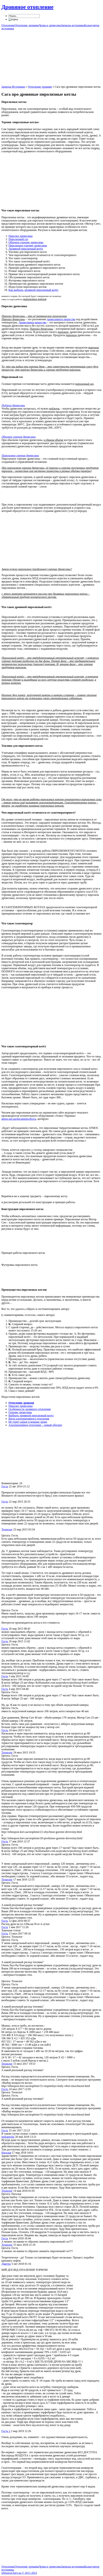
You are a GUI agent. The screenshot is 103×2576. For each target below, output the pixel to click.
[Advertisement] (51, 57)
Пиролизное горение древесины (27, 245)
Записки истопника (72, 25)
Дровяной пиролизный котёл (25, 248)
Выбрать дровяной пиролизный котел (31, 1415)
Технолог (7, 1529)
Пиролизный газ (18, 239)
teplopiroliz (8, 2136)
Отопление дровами (26, 25)
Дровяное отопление (27, 7)
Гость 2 (5, 2431)
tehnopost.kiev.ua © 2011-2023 (19, 2572)
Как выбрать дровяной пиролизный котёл (33, 289)
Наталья (6, 2152)
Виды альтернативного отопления (28, 1418)
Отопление (8, 25)
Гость (4, 1486)
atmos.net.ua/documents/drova (18, 1118)
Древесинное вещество (32, 322)
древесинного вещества (61, 319)
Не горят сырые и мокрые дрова (27, 1421)
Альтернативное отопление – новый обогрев (35, 1425)
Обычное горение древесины (25, 242)
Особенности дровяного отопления (29, 1409)
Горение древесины (20, 1412)
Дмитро (6, 2263)
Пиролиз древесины (20, 235)
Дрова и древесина (50, 25)
